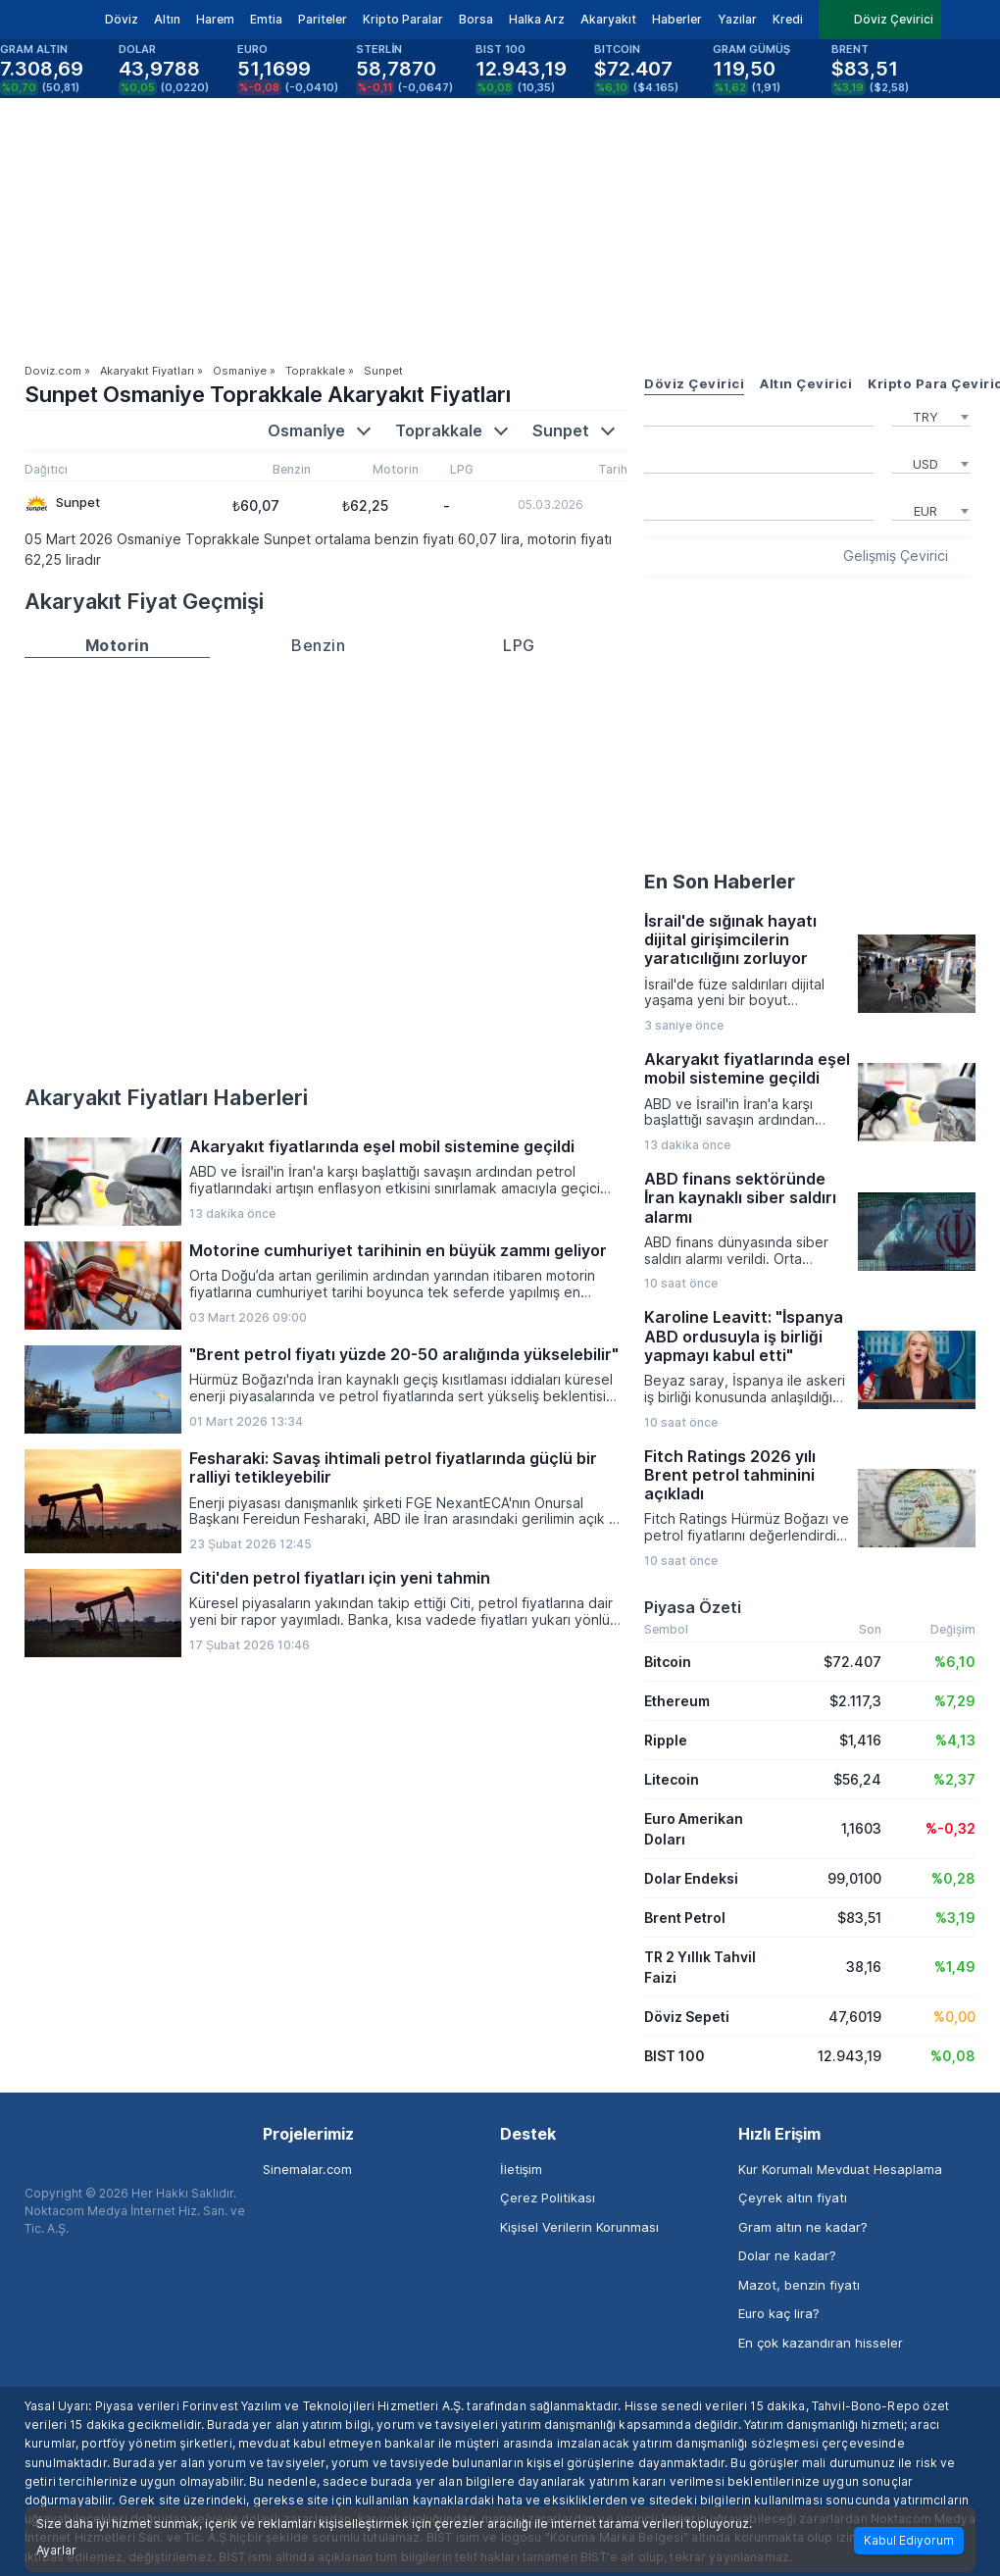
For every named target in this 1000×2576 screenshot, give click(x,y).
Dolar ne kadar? (787, 2255)
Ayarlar (56, 2550)
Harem (215, 19)
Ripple (665, 1740)
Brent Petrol (684, 1917)
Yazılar (737, 19)
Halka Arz (537, 19)
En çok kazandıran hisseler (820, 2342)
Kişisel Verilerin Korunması (579, 2227)
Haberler (677, 19)
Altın (167, 19)
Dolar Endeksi (691, 1878)
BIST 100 (674, 2055)
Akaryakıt (608, 19)
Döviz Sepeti (686, 2016)
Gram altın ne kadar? (803, 2227)
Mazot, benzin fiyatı (799, 2285)
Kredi (788, 19)
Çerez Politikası (547, 2197)
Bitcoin (667, 1661)
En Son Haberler (719, 881)
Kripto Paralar (403, 19)
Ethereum (677, 1700)
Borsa (476, 19)
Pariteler (322, 19)
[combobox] (931, 415)
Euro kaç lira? (779, 2313)
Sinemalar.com (307, 2169)
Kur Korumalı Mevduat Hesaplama (840, 2169)
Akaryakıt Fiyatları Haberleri (166, 1097)
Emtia (266, 19)
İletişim (521, 2169)
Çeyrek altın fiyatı (792, 2197)
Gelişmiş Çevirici (895, 556)
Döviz (121, 19)
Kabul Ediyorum (909, 2540)
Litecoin (671, 1779)
